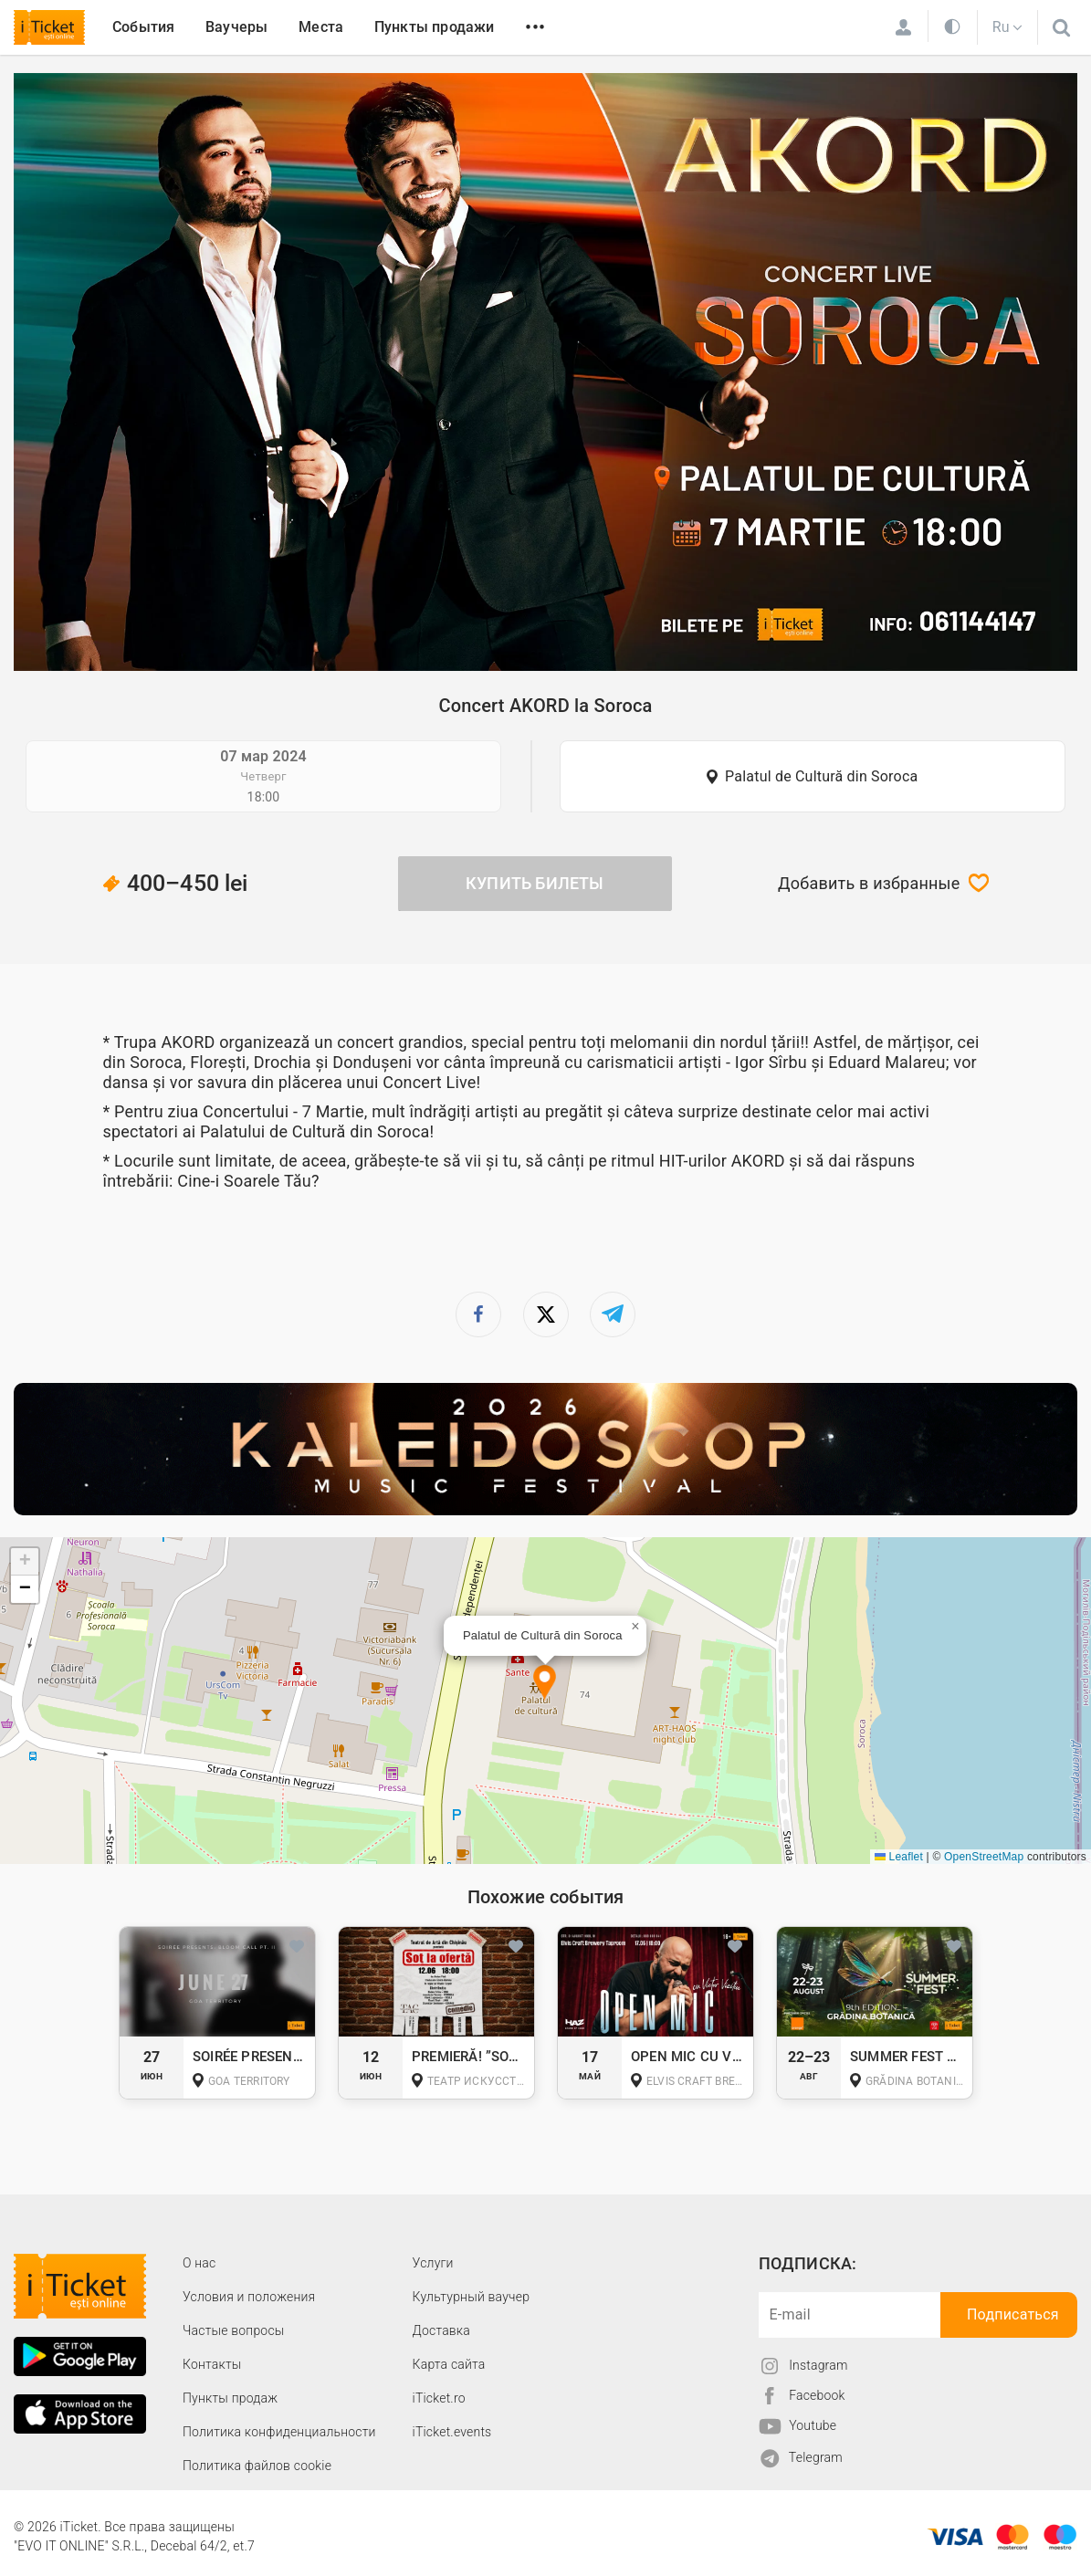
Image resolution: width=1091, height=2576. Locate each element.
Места (321, 27)
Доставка (441, 2330)
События (143, 27)
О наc (199, 2263)
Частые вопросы (234, 2330)
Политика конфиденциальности (279, 2431)
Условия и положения (249, 2296)
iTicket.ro (439, 2398)
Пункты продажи (434, 27)
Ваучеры (236, 27)
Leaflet (899, 1856)
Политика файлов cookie (257, 2465)
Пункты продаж (230, 2398)
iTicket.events (452, 2431)
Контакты (212, 2364)
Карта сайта (449, 2364)
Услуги (433, 2263)
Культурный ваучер (471, 2296)
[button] (544, 1683)
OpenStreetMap (983, 1856)
